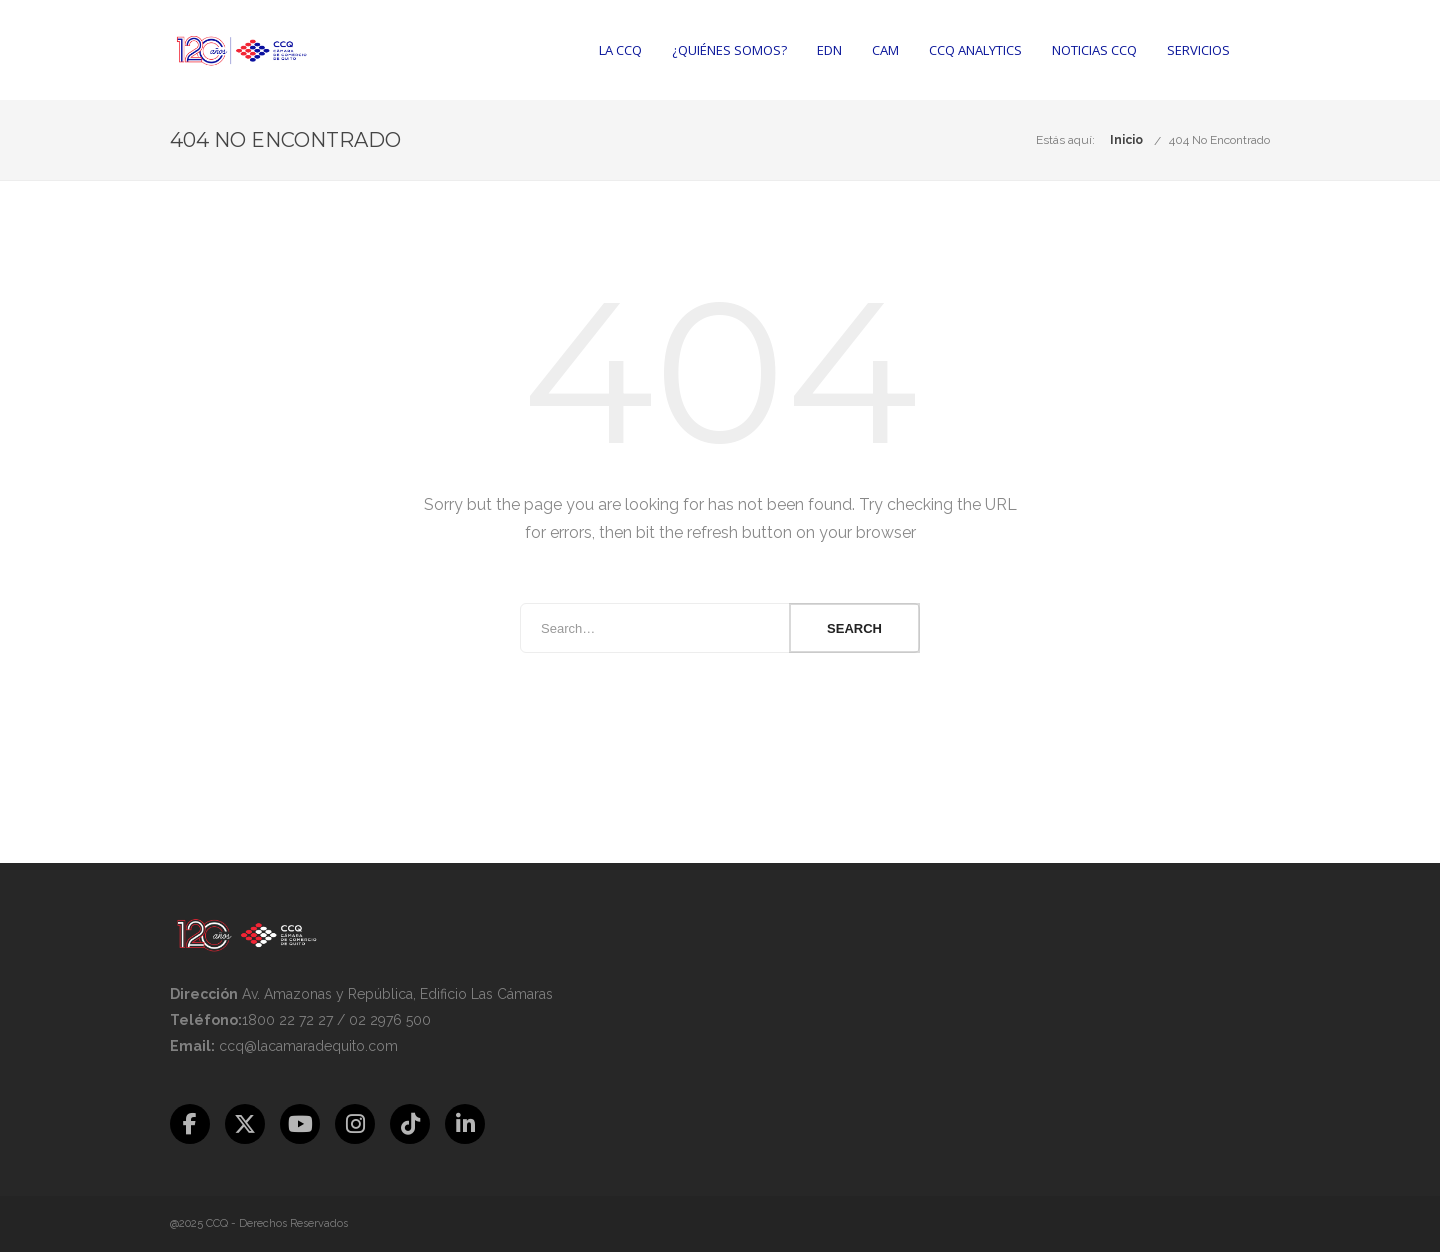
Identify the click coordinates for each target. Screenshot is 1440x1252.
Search (854, 628)
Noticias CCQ (1094, 50)
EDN (829, 50)
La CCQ (620, 50)
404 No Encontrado (1219, 140)
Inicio (1126, 140)
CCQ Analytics (975, 50)
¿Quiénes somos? (729, 50)
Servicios (1198, 50)
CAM (885, 50)
